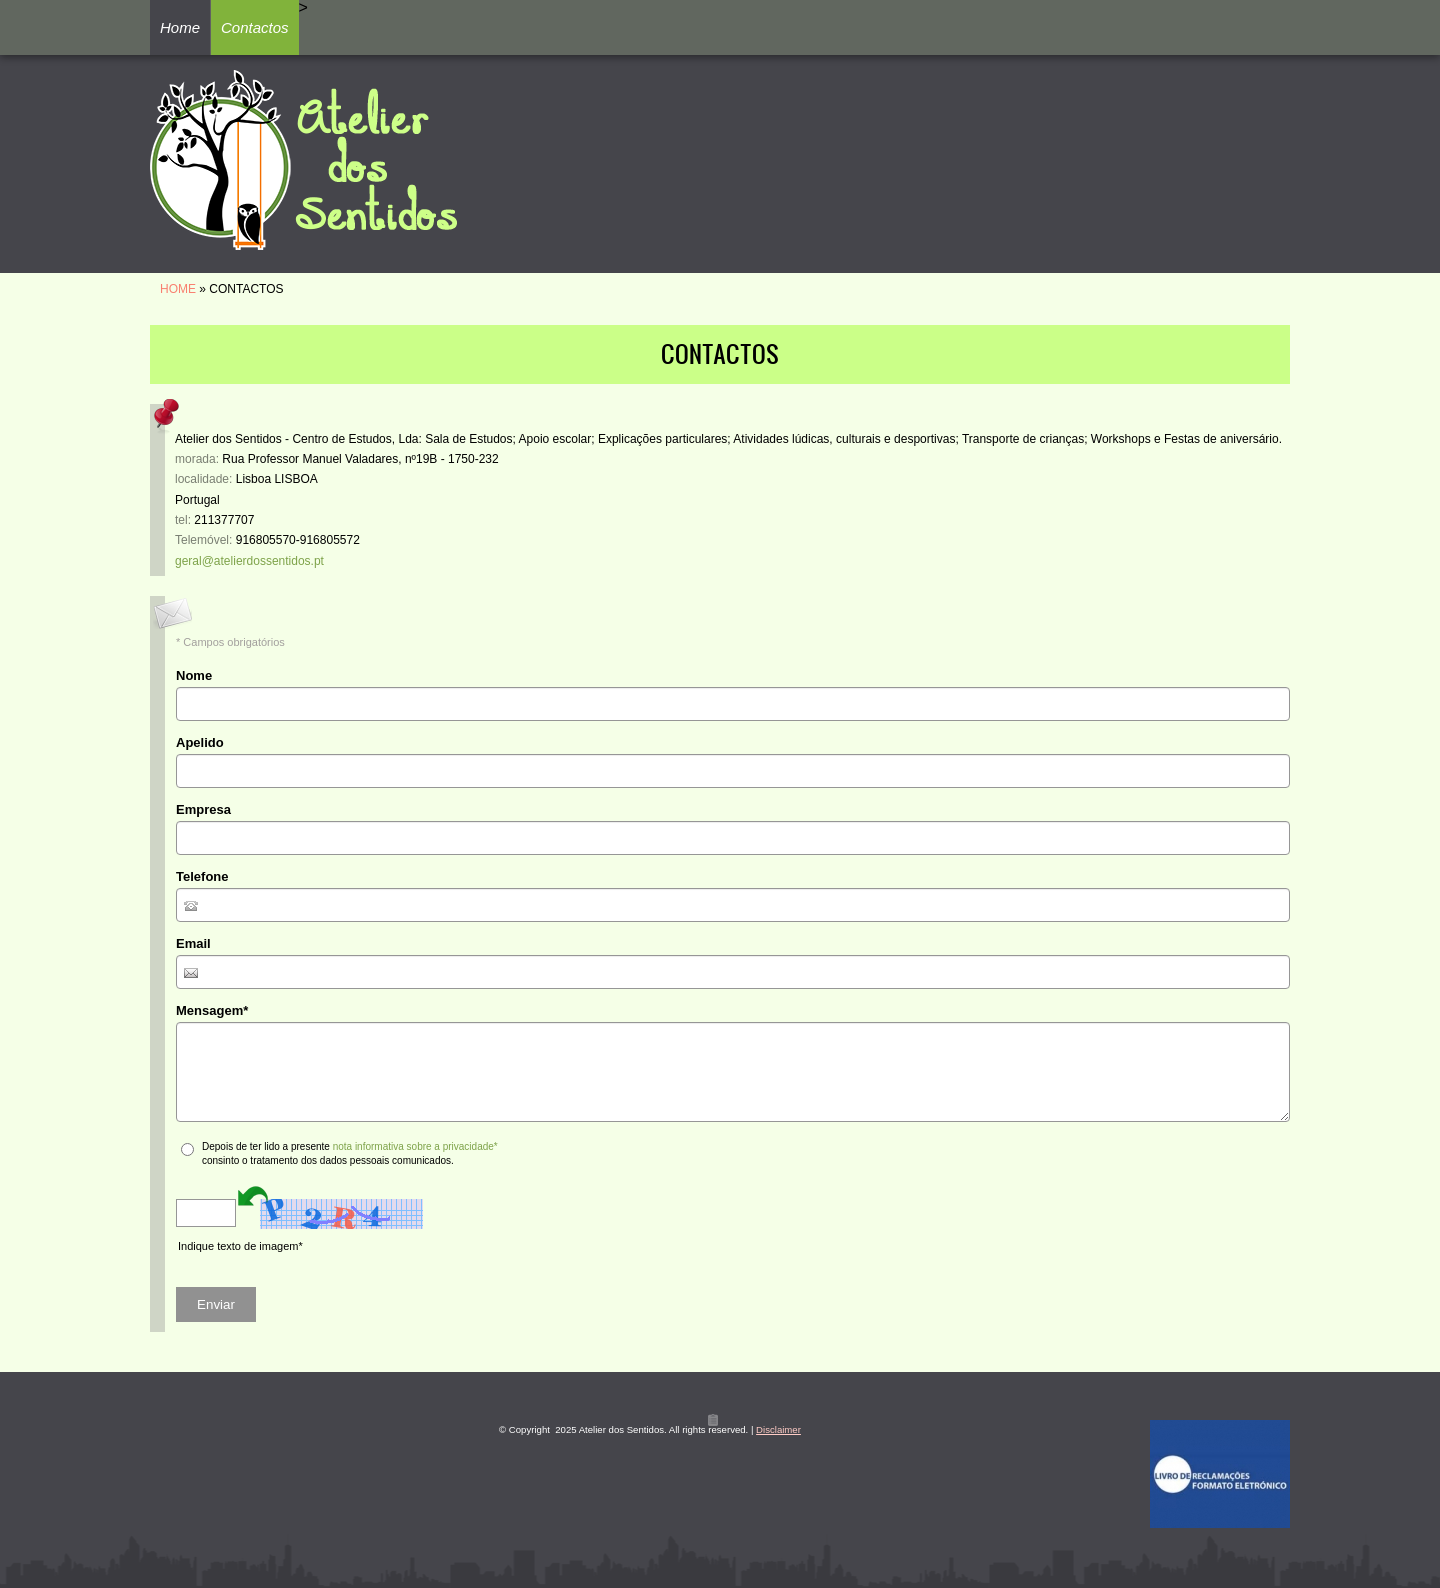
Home (180, 27)
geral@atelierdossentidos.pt (249, 561)
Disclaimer (778, 1429)
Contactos (255, 27)
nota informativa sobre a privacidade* (415, 1146)
